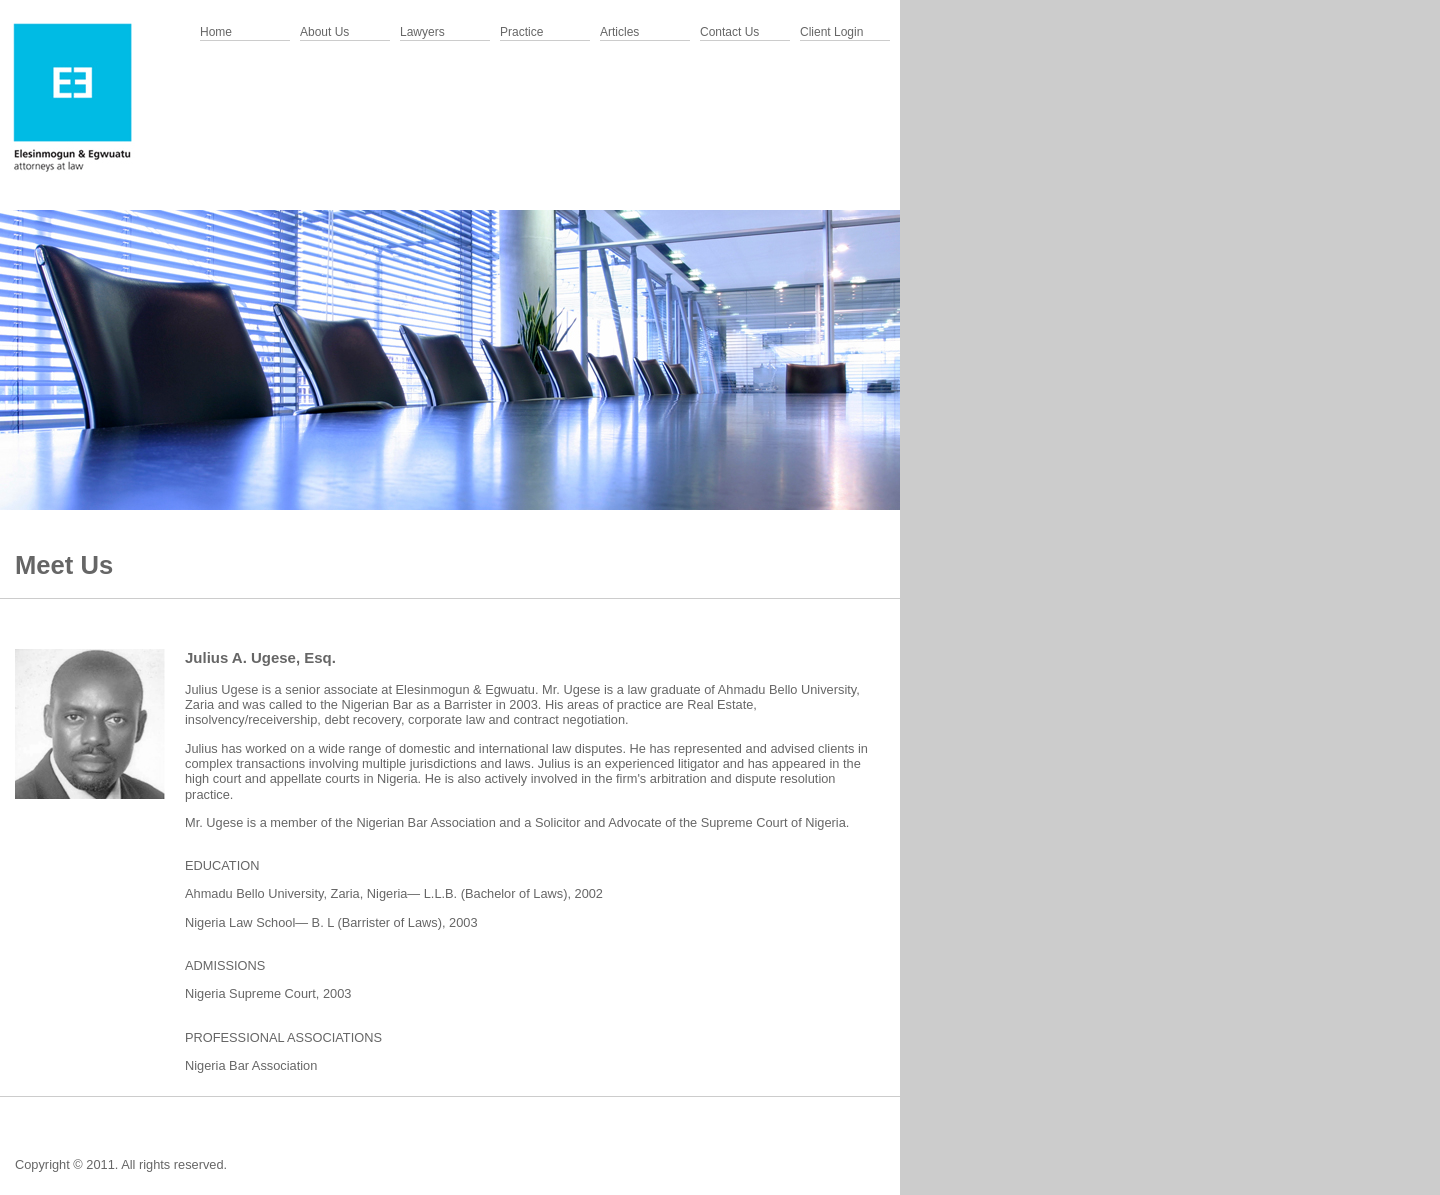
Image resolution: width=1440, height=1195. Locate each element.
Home (216, 32)
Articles (619, 32)
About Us (324, 32)
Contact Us (729, 32)
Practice (521, 32)
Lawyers (422, 32)
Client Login (831, 32)
